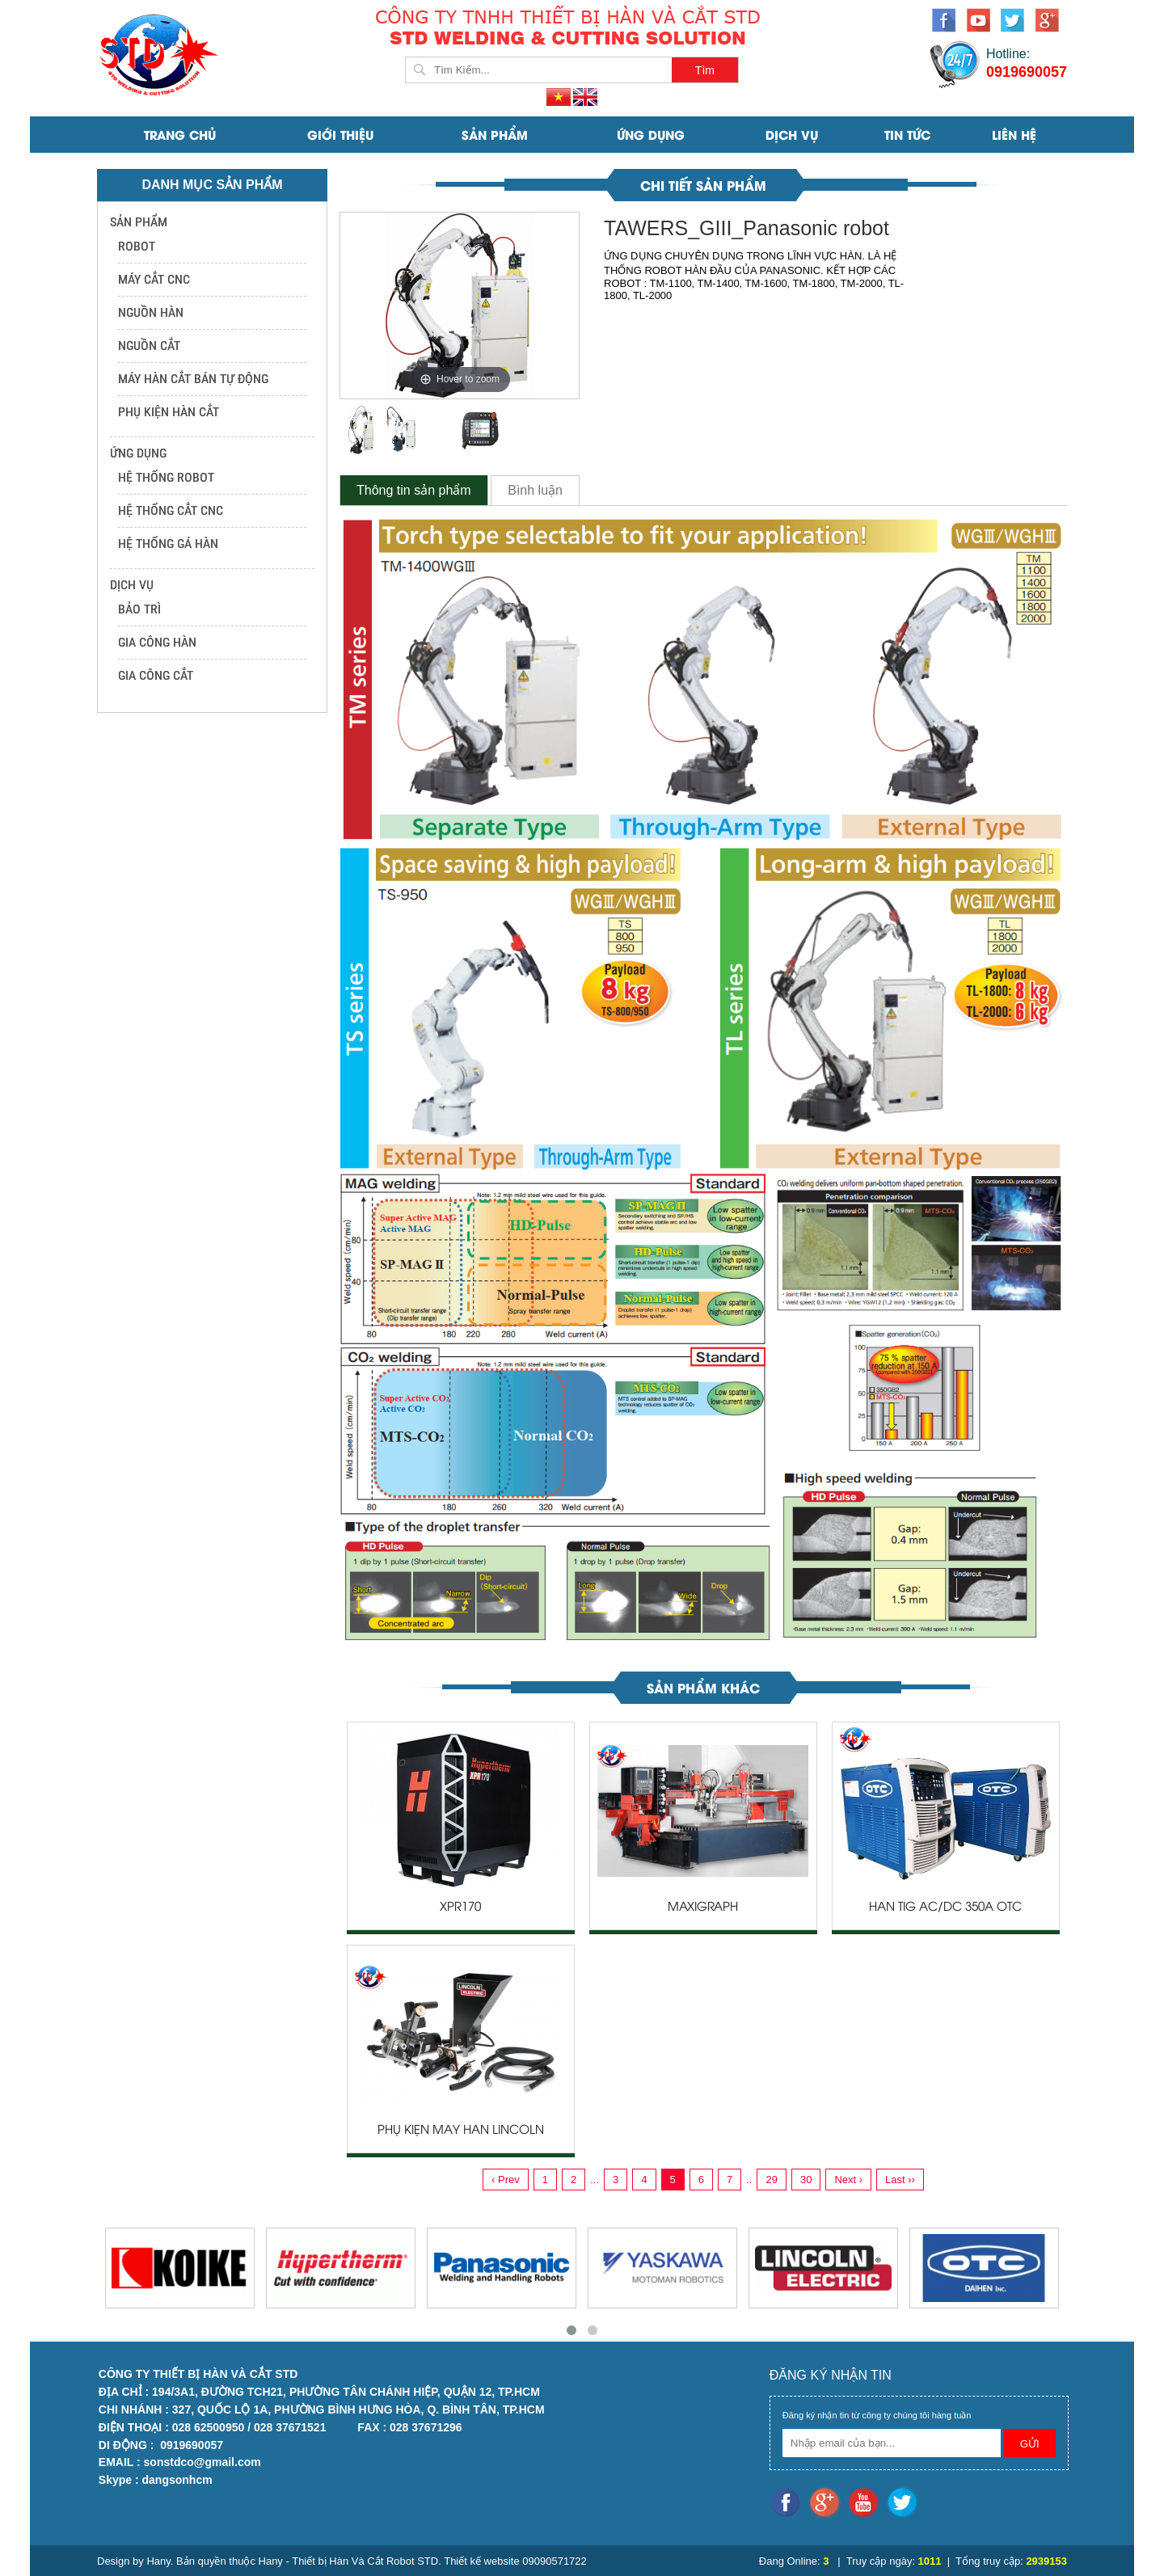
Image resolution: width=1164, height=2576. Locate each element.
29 (771, 2179)
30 (806, 2179)
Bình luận (535, 490)
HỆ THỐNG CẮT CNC (170, 510)
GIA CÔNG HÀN (157, 642)
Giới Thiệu (340, 134)
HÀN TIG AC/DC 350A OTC (945, 1907)
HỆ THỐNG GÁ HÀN (168, 543)
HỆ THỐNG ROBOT (166, 477)
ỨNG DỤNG (651, 134)
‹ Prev (505, 2179)
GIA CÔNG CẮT (155, 675)
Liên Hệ (1014, 134)
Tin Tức (907, 134)
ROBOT (136, 246)
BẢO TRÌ (139, 609)
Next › (848, 2179)
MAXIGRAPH (703, 1907)
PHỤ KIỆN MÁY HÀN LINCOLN (460, 2130)
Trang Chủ (180, 134)
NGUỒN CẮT (149, 345)
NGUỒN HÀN (150, 312)
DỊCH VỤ (791, 134)
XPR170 (460, 1907)
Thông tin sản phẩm (413, 490)
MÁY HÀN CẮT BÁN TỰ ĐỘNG (193, 378)
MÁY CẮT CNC (154, 279)
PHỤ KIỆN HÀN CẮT (168, 411)
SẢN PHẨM (495, 134)
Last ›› (900, 2179)
